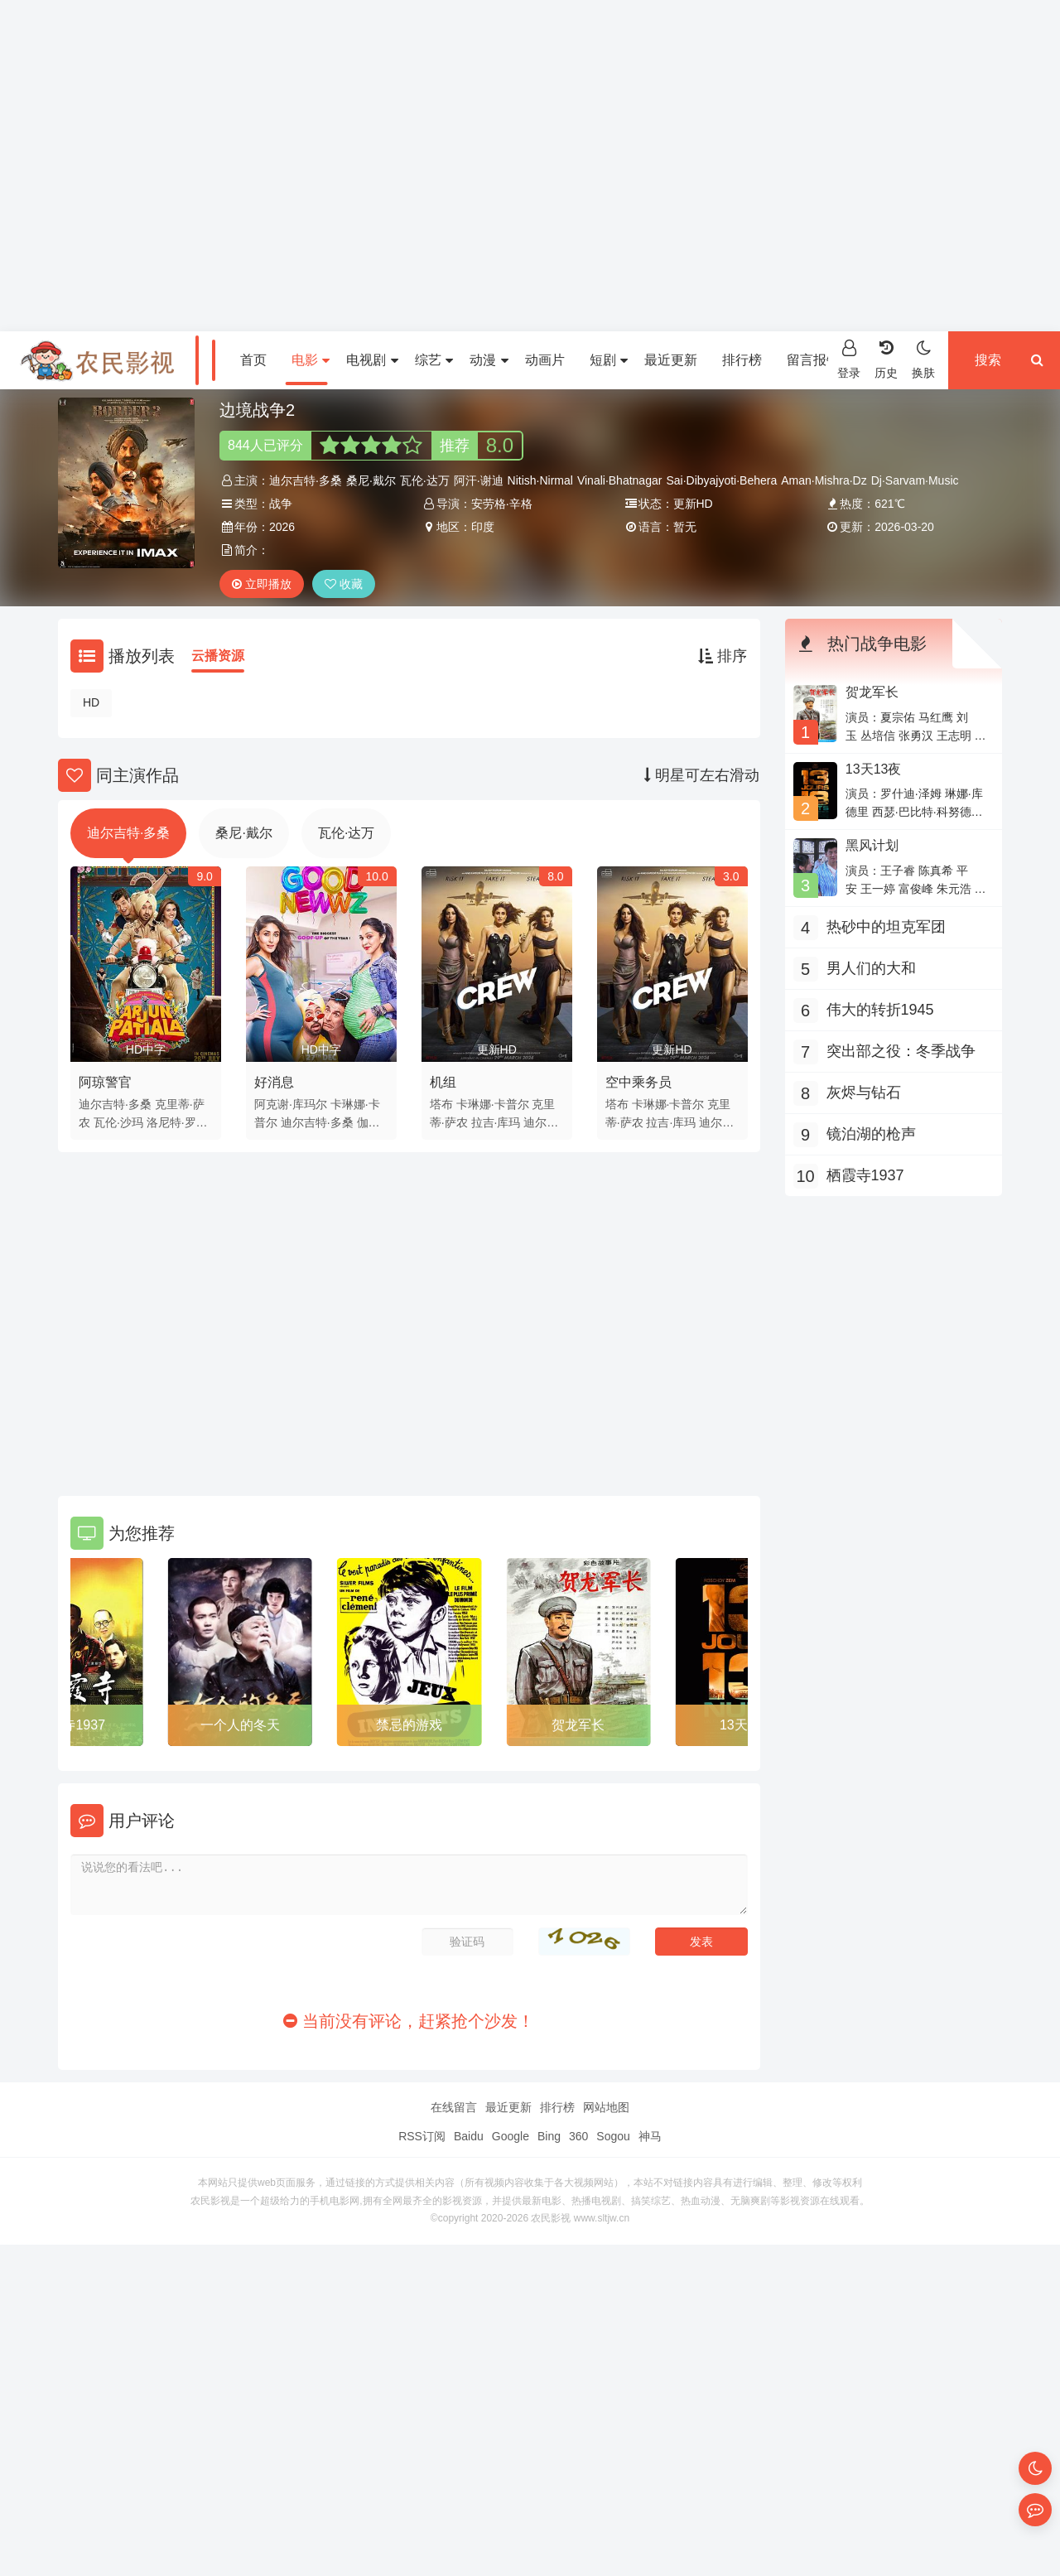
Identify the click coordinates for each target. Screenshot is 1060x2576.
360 (578, 2136)
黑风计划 (872, 845)
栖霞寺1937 (70, 1725)
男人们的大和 (871, 968)
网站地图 (606, 2107)
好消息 (274, 1082)
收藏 (344, 584)
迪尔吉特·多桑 (305, 480)
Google (510, 2136)
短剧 (609, 360)
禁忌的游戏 (409, 1725)
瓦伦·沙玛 (118, 1122)
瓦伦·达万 (425, 480)
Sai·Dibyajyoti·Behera (721, 480)
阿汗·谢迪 (479, 480)
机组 (443, 1082)
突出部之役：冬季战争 (901, 1051)
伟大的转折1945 (880, 1009)
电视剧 (372, 360)
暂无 (684, 526)
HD (91, 702)
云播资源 (217, 656)
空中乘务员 (638, 1082)
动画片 (545, 360)
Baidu (469, 2136)
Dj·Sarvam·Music (915, 480)
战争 (280, 503)
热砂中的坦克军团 (886, 927)
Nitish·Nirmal (540, 480)
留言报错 (813, 360)
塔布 (441, 1104)
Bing (549, 2136)
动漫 (489, 360)
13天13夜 (874, 769)
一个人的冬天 (240, 1725)
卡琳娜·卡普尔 (492, 1104)
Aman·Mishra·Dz (823, 480)
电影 (311, 360)
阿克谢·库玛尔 (290, 1104)
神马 (650, 2136)
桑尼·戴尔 (371, 480)
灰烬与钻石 (863, 1092)
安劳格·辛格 (501, 503)
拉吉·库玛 (496, 1122)
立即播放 (262, 584)
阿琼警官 (105, 1082)
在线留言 (454, 2107)
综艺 (434, 360)
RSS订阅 (422, 2136)
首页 (253, 360)
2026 (282, 526)
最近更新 (670, 360)
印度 (482, 526)
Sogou (612, 2136)
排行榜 (742, 360)
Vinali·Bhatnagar (619, 480)
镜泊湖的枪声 (871, 1134)
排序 (722, 656)
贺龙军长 (578, 1725)
